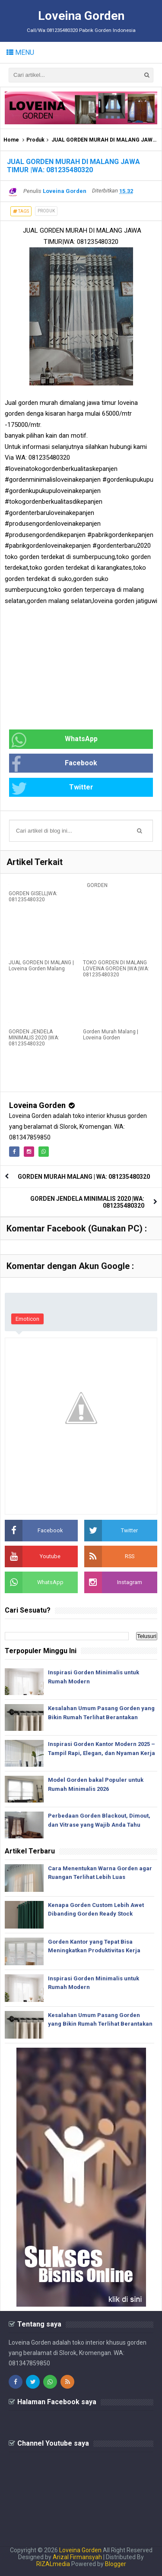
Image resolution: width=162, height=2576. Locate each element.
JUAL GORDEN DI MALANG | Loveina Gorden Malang (41, 966)
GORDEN (97, 885)
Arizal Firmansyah (77, 2557)
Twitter (52, 788)
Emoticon (27, 1319)
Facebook (54, 764)
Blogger (115, 2563)
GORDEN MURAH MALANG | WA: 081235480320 (84, 1176)
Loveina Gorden (37, 1105)
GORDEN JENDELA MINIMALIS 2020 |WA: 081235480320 (34, 1038)
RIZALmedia (53, 2563)
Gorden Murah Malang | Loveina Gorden (110, 1035)
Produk (35, 140)
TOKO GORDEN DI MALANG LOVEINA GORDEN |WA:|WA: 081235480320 (116, 969)
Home (11, 140)
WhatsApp (54, 740)
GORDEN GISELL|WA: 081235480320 (33, 896)
